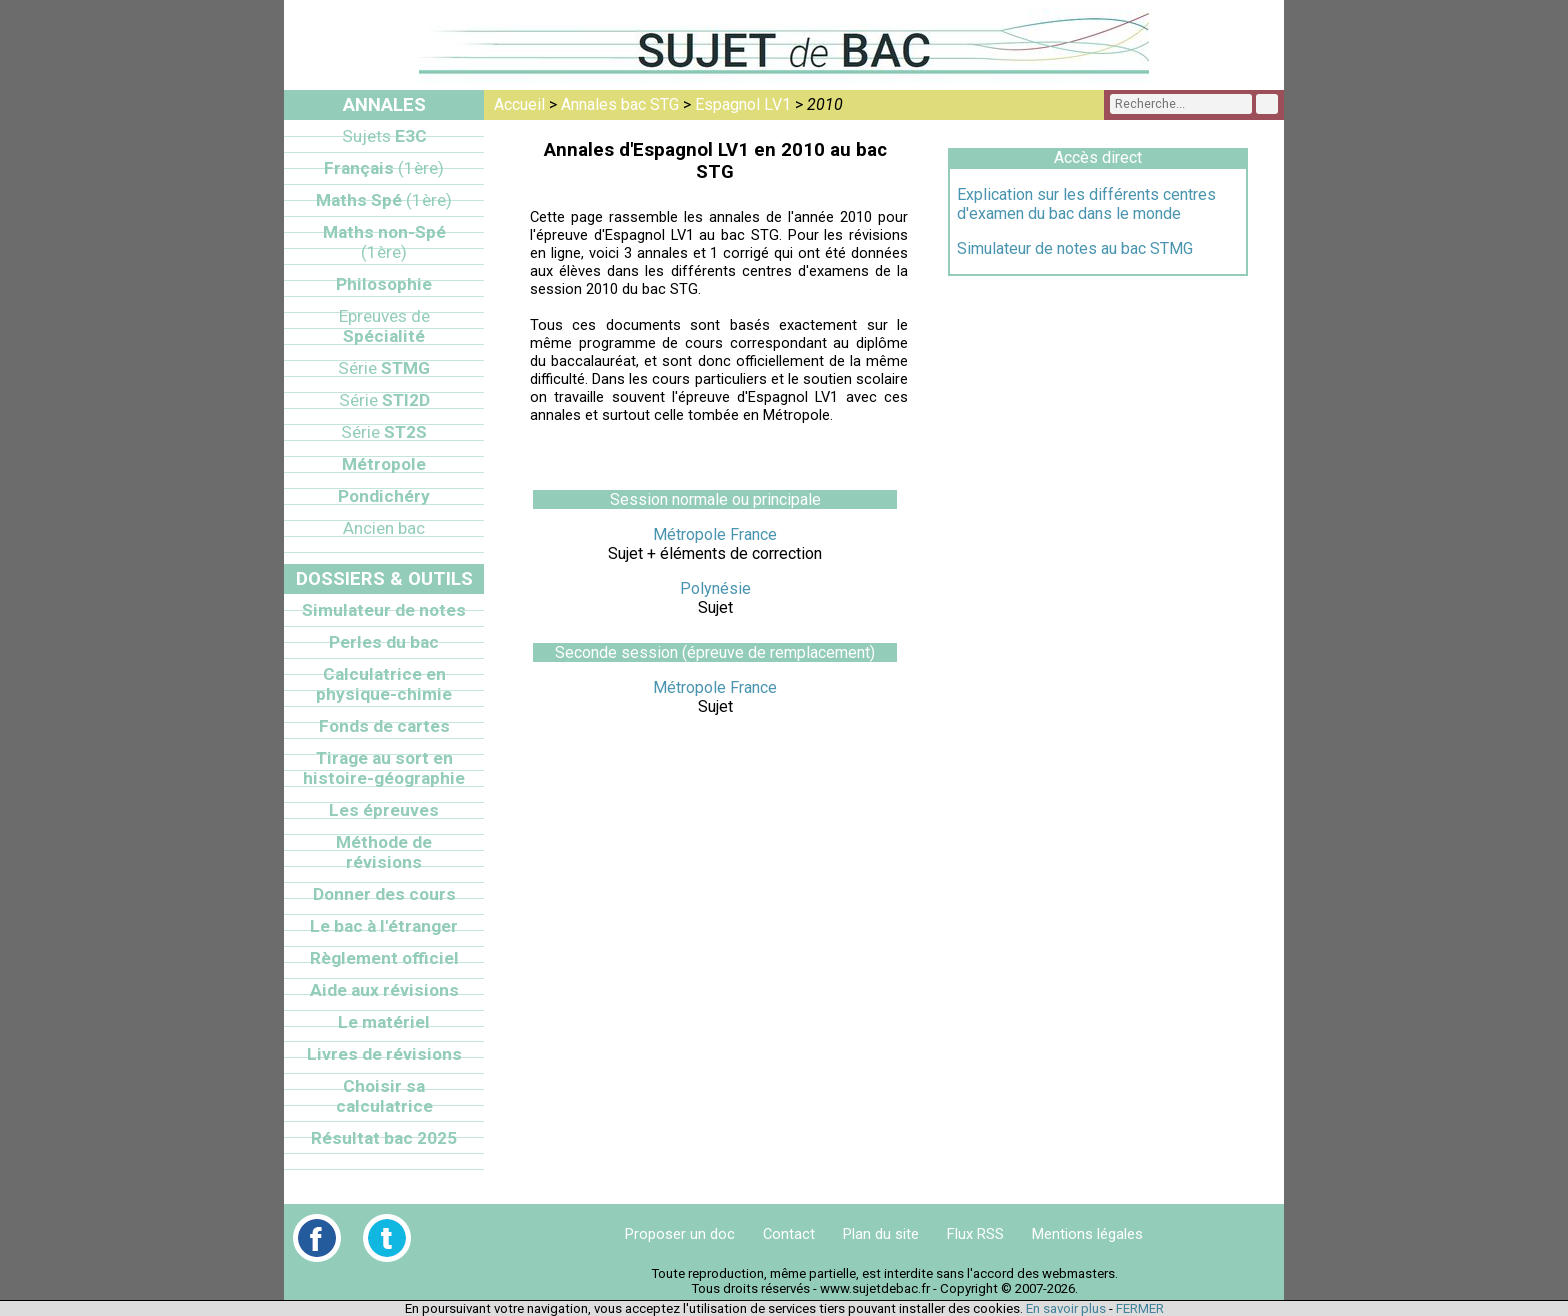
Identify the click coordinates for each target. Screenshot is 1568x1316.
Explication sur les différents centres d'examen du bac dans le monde (1086, 204)
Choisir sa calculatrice (384, 1096)
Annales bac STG (620, 104)
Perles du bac (384, 642)
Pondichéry (384, 496)
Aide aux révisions (384, 990)
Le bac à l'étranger (384, 926)
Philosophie (384, 284)
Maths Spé (384, 200)
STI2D (384, 400)
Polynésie (715, 588)
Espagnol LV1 (743, 104)
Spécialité (384, 326)
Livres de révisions (384, 1054)
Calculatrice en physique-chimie (384, 684)
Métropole (384, 464)
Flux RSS (975, 1234)
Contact (789, 1234)
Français (384, 168)
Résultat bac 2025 (384, 1138)
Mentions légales (1087, 1234)
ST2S (384, 432)
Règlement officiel (384, 958)
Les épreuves (384, 810)
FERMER (1140, 1308)
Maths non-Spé (384, 242)
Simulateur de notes (384, 610)
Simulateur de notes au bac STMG (1075, 248)
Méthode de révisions (384, 852)
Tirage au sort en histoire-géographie (384, 768)
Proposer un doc (680, 1234)
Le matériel (384, 1022)
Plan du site (881, 1234)
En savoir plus (1066, 1308)
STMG (384, 368)
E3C (384, 136)
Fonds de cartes (384, 726)
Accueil (519, 104)
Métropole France (715, 534)
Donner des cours (384, 894)
